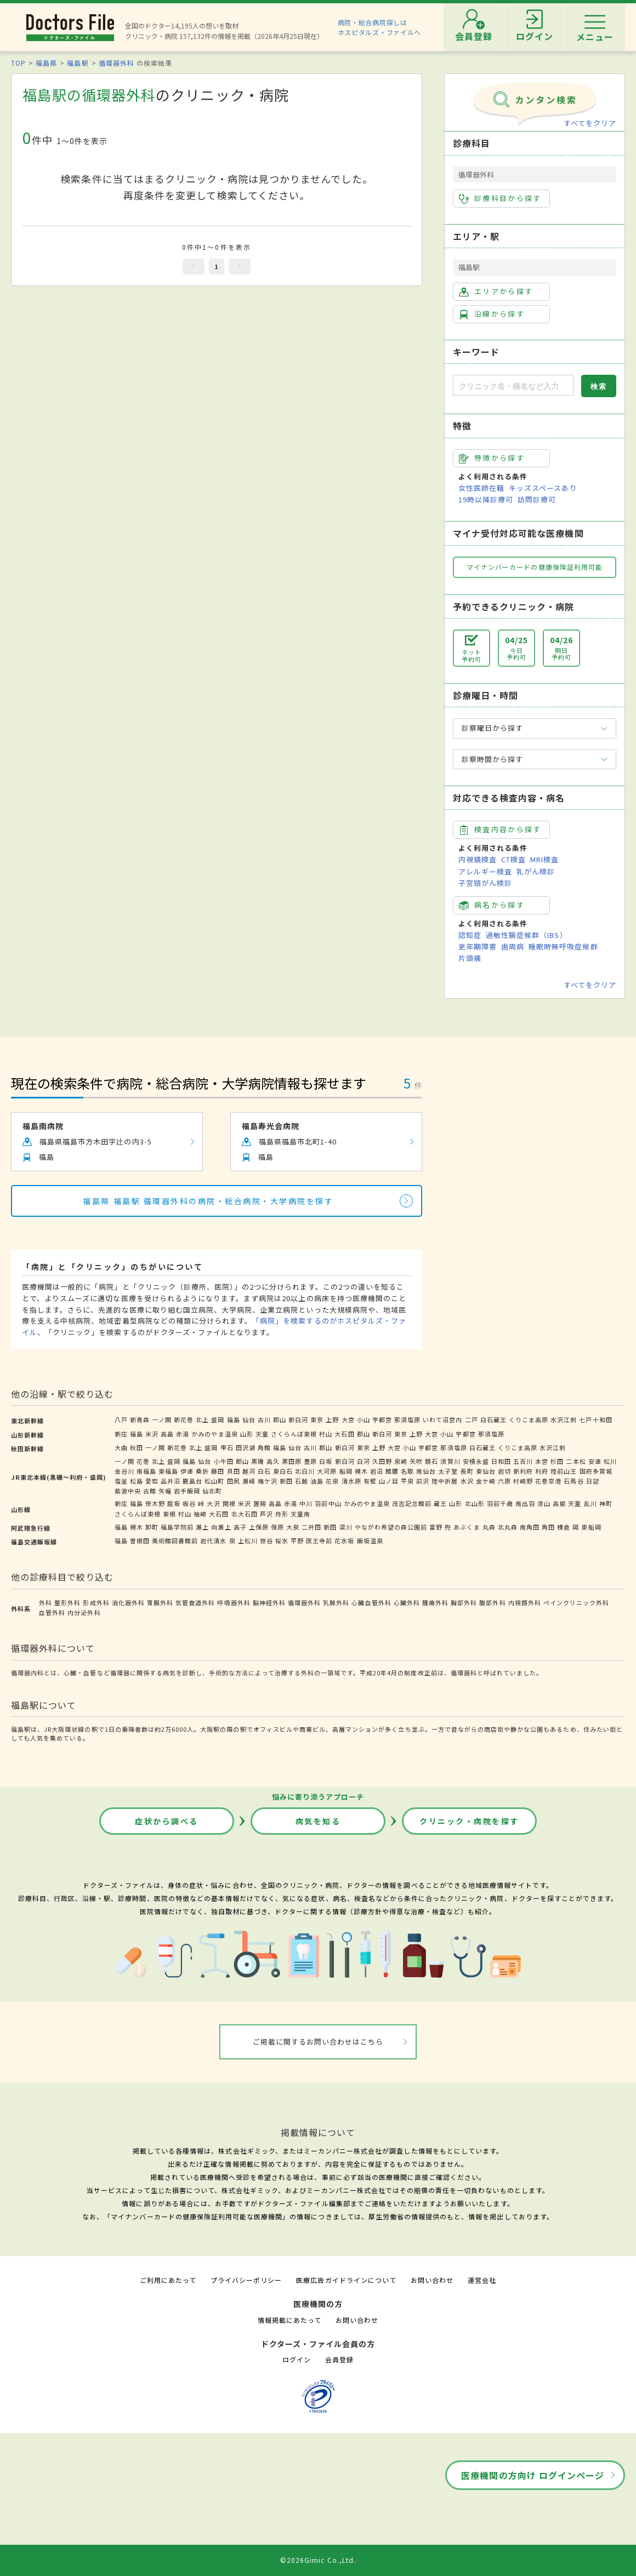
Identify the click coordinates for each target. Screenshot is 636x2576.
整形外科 (67, 1602)
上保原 (259, 1526)
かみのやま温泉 (214, 1433)
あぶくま (466, 1526)
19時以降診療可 (485, 499)
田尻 (233, 1480)
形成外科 (96, 1602)
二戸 (471, 1419)
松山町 (214, 1480)
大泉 (292, 1526)
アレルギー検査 (485, 871)
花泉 (332, 1480)
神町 (605, 1503)
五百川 (523, 1461)
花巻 (143, 1461)
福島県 (46, 62)
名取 (407, 1471)
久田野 (382, 1461)
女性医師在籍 (481, 488)
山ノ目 (389, 1480)
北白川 (305, 1471)
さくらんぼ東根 (294, 1433)
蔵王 (440, 1503)
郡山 (279, 1419)
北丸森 (508, 1526)
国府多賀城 (596, 1471)
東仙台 (486, 1471)
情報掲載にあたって (289, 2320)
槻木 (361, 1471)
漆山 (543, 1503)
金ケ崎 (486, 1480)
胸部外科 (464, 1602)
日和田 (501, 1461)
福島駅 (77, 62)
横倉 (563, 1526)
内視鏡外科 (524, 1602)
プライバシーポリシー (246, 2280)
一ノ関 (162, 1419)
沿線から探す (492, 313)
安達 (594, 1461)
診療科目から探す (500, 198)
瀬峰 (248, 1480)
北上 (202, 1419)
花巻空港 (548, 1480)
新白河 (298, 1419)
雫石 (227, 1447)
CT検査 (513, 859)
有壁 (370, 1480)
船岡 (346, 1471)
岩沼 (376, 1471)
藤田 (217, 1471)
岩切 (504, 1471)
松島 (136, 1480)
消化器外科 (128, 1602)
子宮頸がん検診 (485, 883)
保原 (277, 1526)
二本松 (576, 1461)
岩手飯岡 (187, 1490)
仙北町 (212, 1490)
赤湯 (182, 1433)
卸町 (151, 1526)
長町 (467, 1471)
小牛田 (224, 1461)
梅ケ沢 (267, 1480)
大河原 (327, 1471)
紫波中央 (128, 1490)
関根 (229, 1503)
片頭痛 (469, 958)
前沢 (422, 1480)
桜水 (281, 1540)
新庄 (121, 1433)
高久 (273, 1461)
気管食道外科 (195, 1602)
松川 (610, 1461)
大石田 (344, 1433)
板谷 (189, 1503)
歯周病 (512, 946)
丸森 (489, 1526)
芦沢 (266, 1513)
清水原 (351, 1480)
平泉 (407, 1480)
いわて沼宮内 (442, 1419)
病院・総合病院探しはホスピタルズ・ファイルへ (380, 27)
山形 (246, 1433)
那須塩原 (407, 1419)
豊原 (310, 1461)
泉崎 (400, 1461)
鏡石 (431, 1461)
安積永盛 (476, 1461)
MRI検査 (544, 859)
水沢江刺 (563, 1419)
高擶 (559, 1503)
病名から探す (492, 905)
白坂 (325, 1461)
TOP (18, 62)
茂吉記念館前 (411, 1503)
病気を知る (318, 1821)
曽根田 (140, 1540)
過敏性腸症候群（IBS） (526, 935)
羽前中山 (328, 1503)
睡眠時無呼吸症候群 (563, 946)
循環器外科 (116, 62)
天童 (262, 1433)
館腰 (392, 1471)
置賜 (259, 1503)
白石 (264, 1471)
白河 (363, 1461)
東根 (169, 1513)
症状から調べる (166, 1821)
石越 (301, 1480)
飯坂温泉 (370, 1540)
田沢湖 (245, 1447)
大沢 (213, 1503)
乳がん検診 (535, 871)
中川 (306, 1503)
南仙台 (426, 1471)
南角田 (530, 1526)
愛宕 (151, 1480)
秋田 (136, 1447)
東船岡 (591, 1526)
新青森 (140, 1419)
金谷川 (124, 1471)
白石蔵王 (493, 1419)
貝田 (233, 1471)
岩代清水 (213, 1540)
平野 (297, 1540)
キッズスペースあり (543, 488)
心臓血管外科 (371, 1602)
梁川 (346, 1526)
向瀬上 (221, 1526)
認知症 (469, 935)
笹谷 (266, 1540)
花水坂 (344, 1540)
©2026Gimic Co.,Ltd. (318, 2559)
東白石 (283, 1471)
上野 (332, 1419)
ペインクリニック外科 (576, 1602)
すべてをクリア (590, 123)
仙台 (248, 1419)
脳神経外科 (269, 1602)
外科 (45, 1602)
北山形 (475, 1503)
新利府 (523, 1471)
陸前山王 (563, 1471)
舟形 (281, 1513)
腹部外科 (492, 1602)
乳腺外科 (336, 1602)
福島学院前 (177, 1526)
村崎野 (523, 1480)
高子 (240, 1526)
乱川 (590, 1503)
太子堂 (448, 1471)
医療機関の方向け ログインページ (532, 2475)
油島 (316, 1480)
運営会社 (482, 2280)
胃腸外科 (160, 1602)
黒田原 (292, 1461)
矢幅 (165, 1490)
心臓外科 (407, 1602)
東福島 (168, 1471)
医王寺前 (319, 1540)
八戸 (121, 1419)
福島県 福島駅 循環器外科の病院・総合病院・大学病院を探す (208, 1200)
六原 (504, 1480)
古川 (264, 1419)
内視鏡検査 (477, 859)
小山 (363, 1419)
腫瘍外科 (435, 1602)
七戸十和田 (595, 1419)
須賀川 (450, 1461)
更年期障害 (477, 946)
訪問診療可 (537, 499)
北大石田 (244, 1513)
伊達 (187, 1471)
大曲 (121, 1447)
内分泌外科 (83, 1612)
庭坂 (173, 1503)
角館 (264, 1447)
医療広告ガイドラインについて (346, 2280)
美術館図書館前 (175, 1540)
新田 (286, 1480)
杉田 (557, 1461)
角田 (548, 1526)
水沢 (467, 1480)
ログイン (296, 2359)
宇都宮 (382, 1419)
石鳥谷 (573, 1480)
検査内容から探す (500, 829)
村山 (325, 1433)
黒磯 (257, 1461)
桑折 (202, 1471)
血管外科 (52, 1612)
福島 (233, 1419)
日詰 (592, 1480)
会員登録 (339, 2359)
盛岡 (217, 1419)
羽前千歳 (500, 1503)
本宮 (541, 1461)
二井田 (311, 1526)
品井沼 (170, 1480)
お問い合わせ (432, 2280)
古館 (149, 1490)
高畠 (167, 1433)
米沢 (151, 1433)
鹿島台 (192, 1480)
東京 (316, 1419)
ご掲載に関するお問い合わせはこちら (318, 2041)
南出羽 (525, 1503)
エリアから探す (496, 291)
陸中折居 (444, 1480)
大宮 (348, 1419)
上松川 (248, 1540)
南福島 (146, 1471)
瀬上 (202, 1526)
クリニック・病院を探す (469, 1821)
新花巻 (184, 1419)
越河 (248, 1471)
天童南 (300, 1513)
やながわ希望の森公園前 (391, 1526)
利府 (541, 1471)
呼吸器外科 (233, 1602)
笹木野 (155, 1503)
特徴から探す (492, 458)
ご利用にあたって (168, 2280)
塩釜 (121, 1480)
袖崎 (200, 1513)
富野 (435, 1526)
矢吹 (416, 1461)
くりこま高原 (528, 1419)
